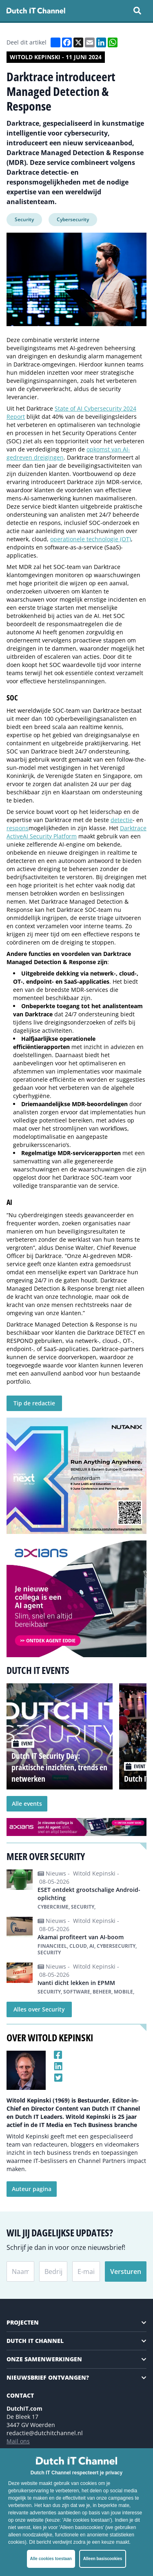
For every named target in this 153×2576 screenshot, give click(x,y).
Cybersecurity (73, 219)
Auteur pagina (31, 2189)
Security (24, 219)
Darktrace (133, 828)
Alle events (27, 1803)
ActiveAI (17, 836)
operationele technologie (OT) (90, 539)
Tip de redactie (34, 1403)
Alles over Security (39, 2009)
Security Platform (52, 836)
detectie (122, 820)
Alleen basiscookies (102, 2558)
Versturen (125, 2271)
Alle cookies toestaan (51, 2558)
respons (18, 828)
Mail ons (18, 2441)
